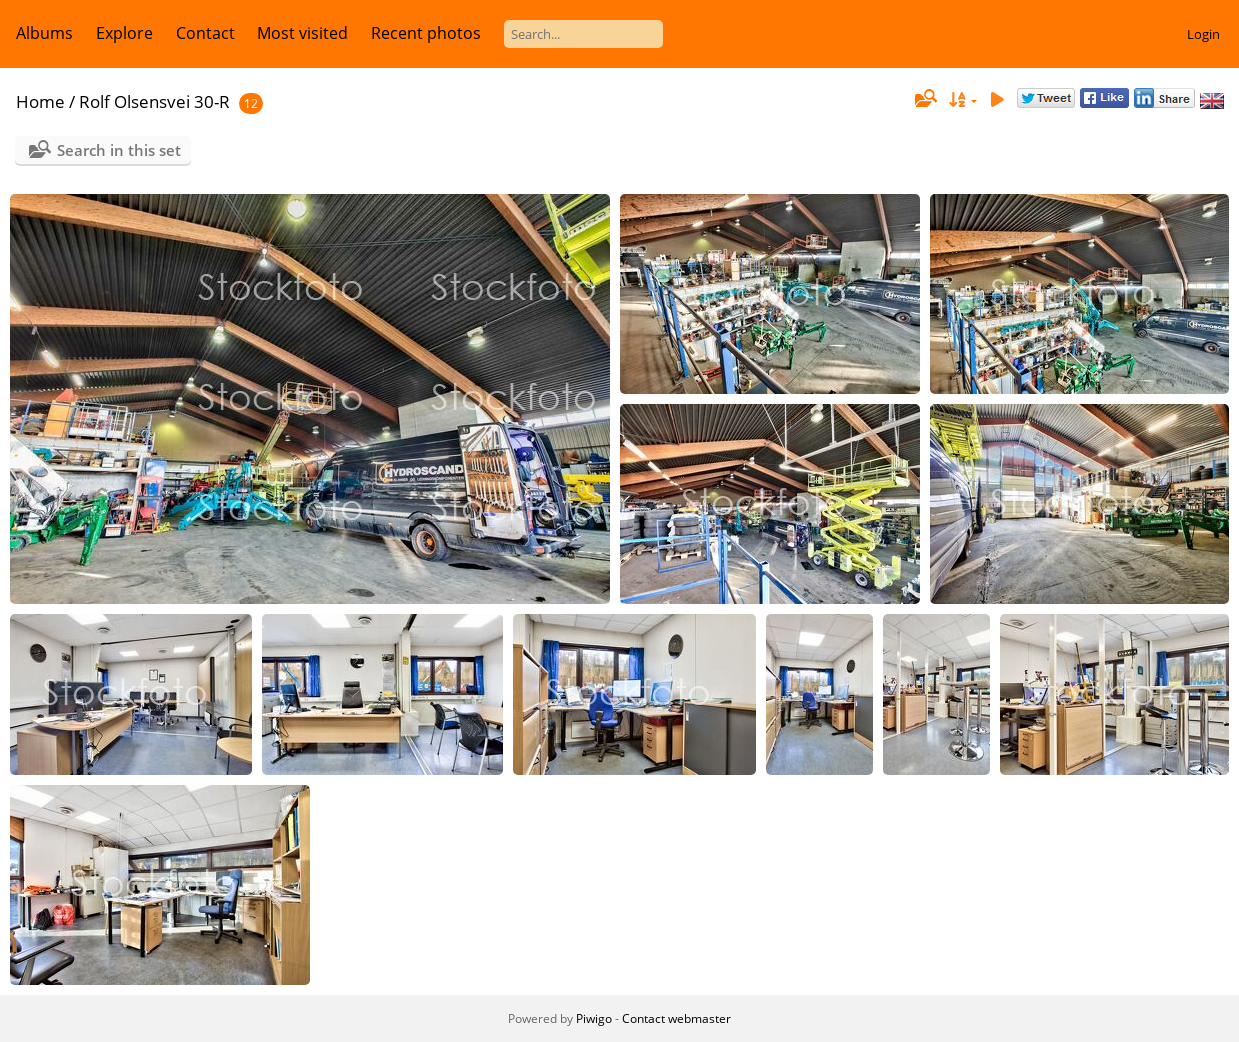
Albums (44, 33)
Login (1203, 34)
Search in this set (119, 150)
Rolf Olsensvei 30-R (154, 101)
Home (40, 101)
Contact (205, 33)
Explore (124, 33)
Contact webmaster (676, 1018)
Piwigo (594, 1018)
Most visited (302, 33)
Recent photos (426, 33)
